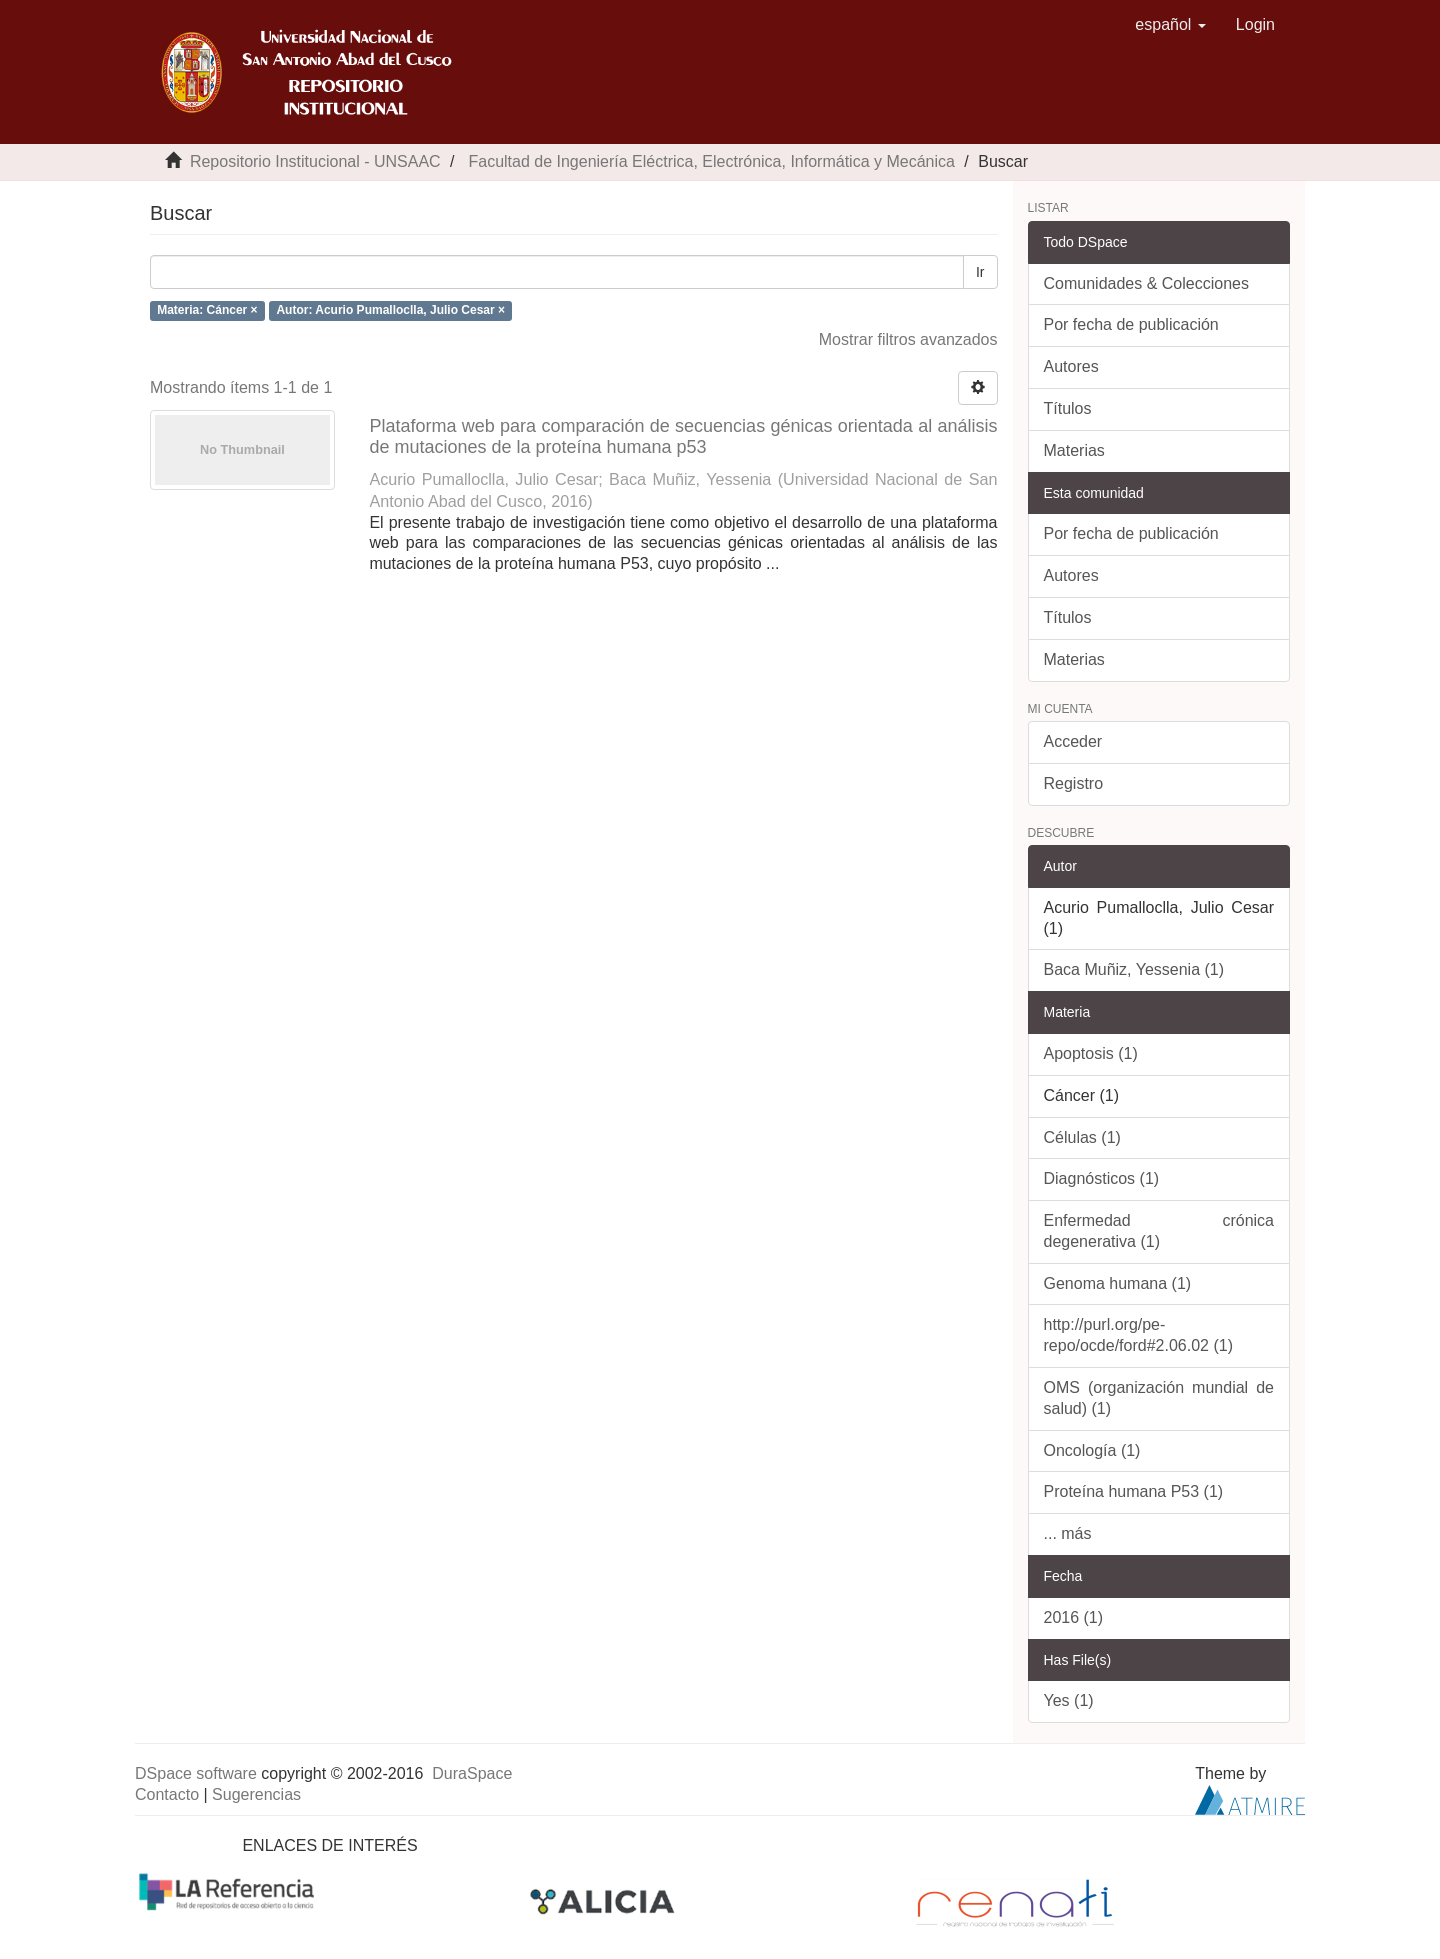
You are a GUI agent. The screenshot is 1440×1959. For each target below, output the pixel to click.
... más (1068, 1533)
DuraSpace (472, 1773)
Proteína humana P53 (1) (1134, 1491)
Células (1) (1082, 1137)
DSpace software (196, 1773)
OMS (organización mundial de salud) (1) (1159, 1398)
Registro (1074, 783)
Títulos (1068, 408)
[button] (1170, 25)
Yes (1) (1069, 1700)
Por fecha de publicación (1131, 324)
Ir (980, 272)
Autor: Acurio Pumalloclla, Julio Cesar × (390, 310)
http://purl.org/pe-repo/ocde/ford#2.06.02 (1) (1138, 1335)
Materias (1074, 450)
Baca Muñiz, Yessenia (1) (1134, 969)
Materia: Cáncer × (207, 310)
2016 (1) (1074, 1617)
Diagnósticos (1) (1102, 1178)
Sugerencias (256, 1794)
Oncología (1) (1092, 1450)
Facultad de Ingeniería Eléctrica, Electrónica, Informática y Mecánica (711, 161)
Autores (1071, 366)
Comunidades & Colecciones (1146, 283)
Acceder (1073, 741)
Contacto (167, 1794)
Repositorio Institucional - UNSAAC (315, 161)
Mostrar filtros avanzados (908, 339)
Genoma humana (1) (1118, 1283)
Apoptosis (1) (1091, 1053)
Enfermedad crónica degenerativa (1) (1159, 1231)
